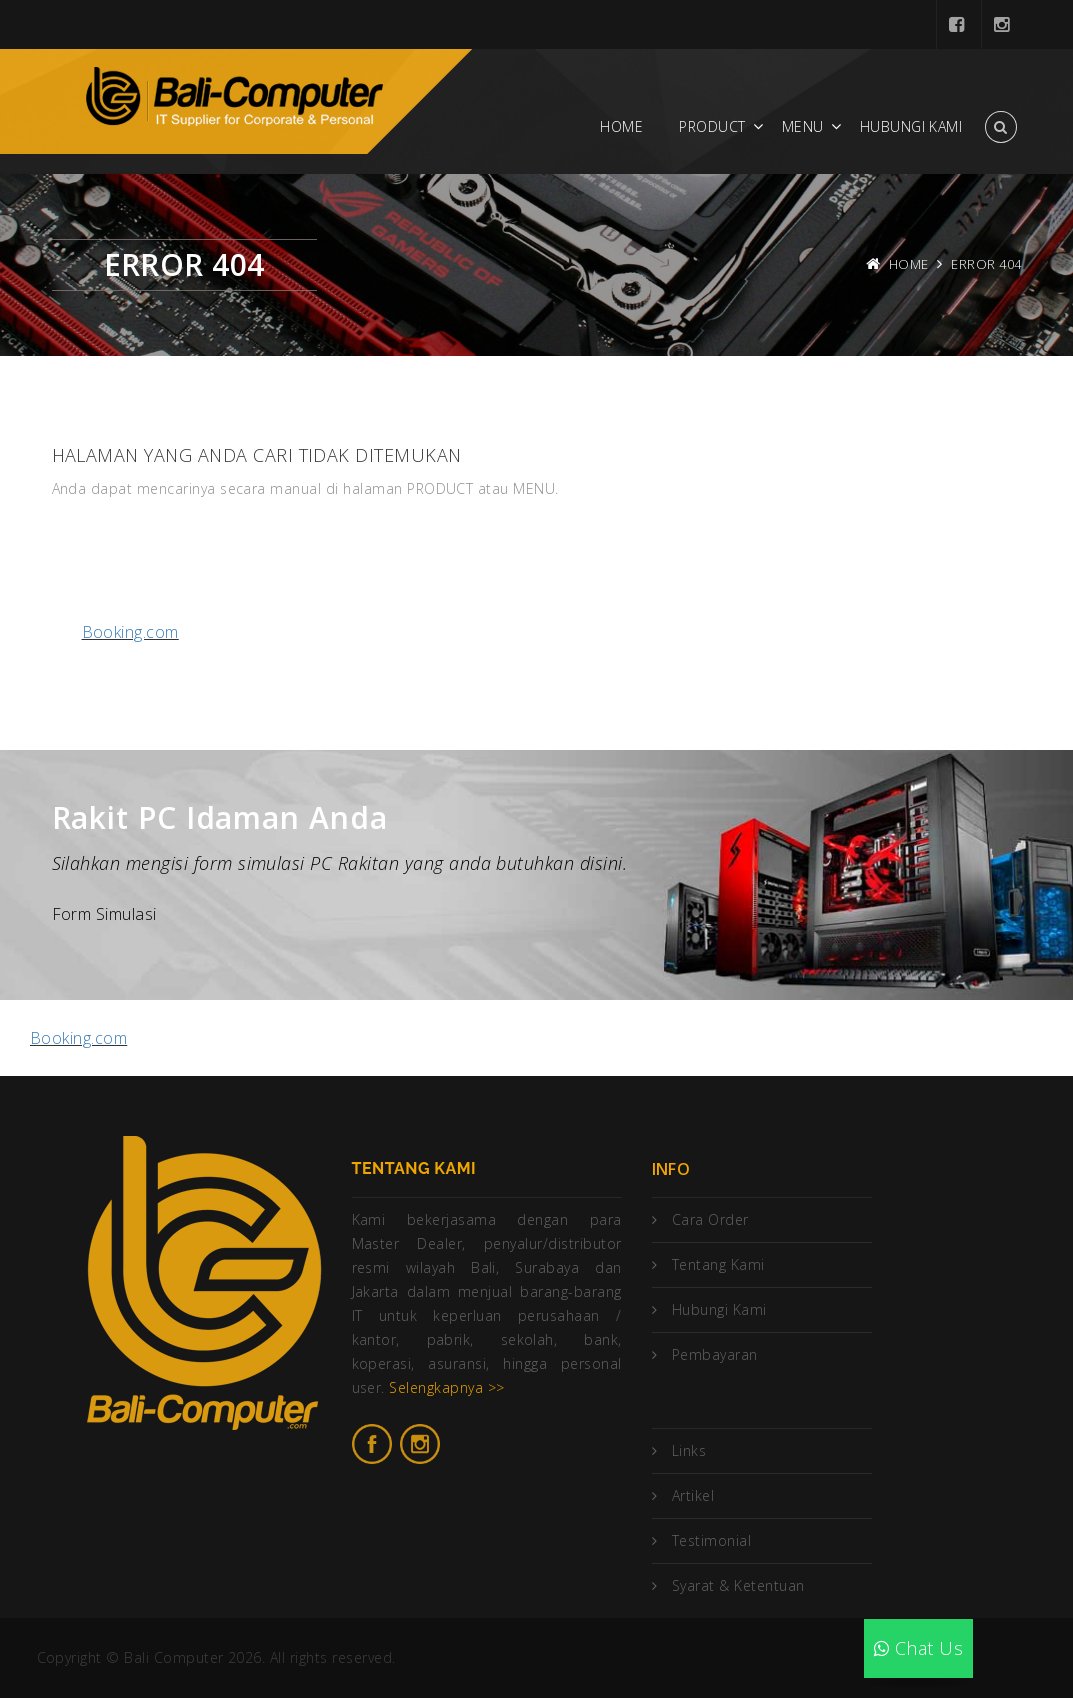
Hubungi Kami (911, 126)
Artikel (693, 1495)
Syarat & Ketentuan (738, 1585)
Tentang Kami (718, 1264)
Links (689, 1450)
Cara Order (710, 1219)
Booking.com (130, 632)
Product (712, 126)
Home (621, 126)
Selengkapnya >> (446, 1387)
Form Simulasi (104, 914)
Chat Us (918, 1648)
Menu (803, 126)
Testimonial (711, 1540)
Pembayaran (715, 1354)
